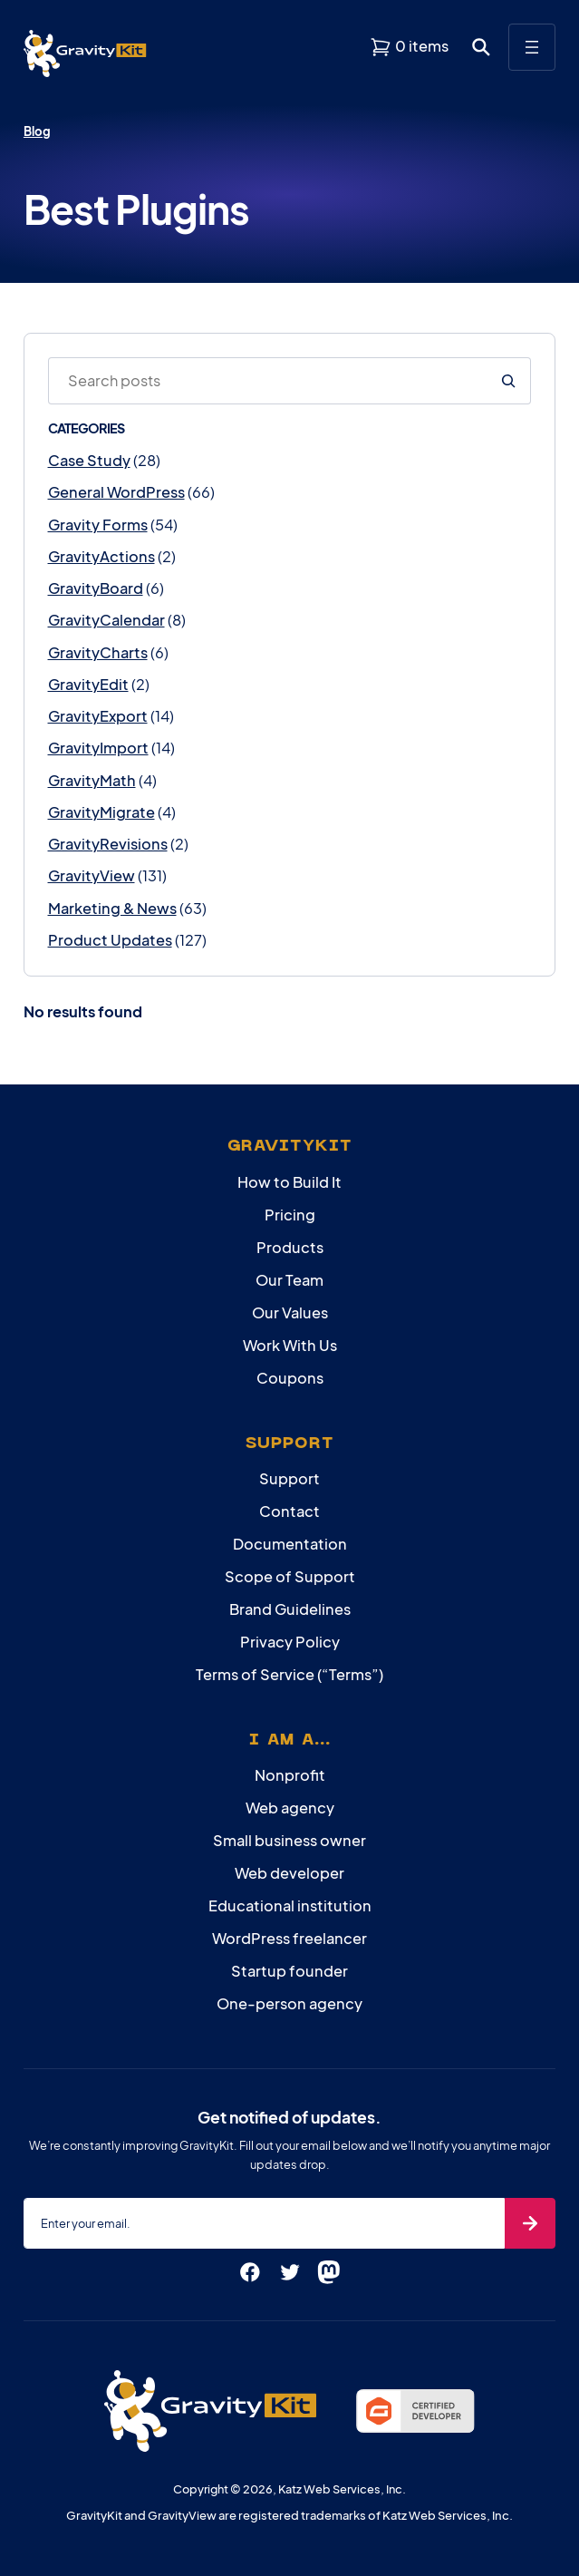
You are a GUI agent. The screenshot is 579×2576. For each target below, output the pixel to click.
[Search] (508, 381)
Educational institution (290, 1905)
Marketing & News (112, 908)
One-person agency (289, 2003)
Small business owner (289, 1840)
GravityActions (101, 556)
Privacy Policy (290, 1641)
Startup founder (289, 1970)
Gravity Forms (98, 524)
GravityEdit (88, 684)
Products (289, 1247)
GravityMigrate (101, 811)
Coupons (289, 1377)
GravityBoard (95, 588)
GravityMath (92, 780)
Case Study (89, 460)
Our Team (289, 1279)
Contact (289, 1511)
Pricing (290, 1214)
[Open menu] (531, 47)
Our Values (290, 1312)
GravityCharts (98, 652)
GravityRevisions (108, 843)
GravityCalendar (106, 619)
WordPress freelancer (289, 1938)
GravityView (91, 875)
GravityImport (98, 747)
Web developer (289, 1872)
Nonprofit (290, 1774)
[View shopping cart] (409, 46)
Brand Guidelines (290, 1609)
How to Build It (289, 1181)
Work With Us (290, 1345)
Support (289, 1478)
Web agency (290, 1807)
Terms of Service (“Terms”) (289, 1674)
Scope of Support (290, 1576)
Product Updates (110, 939)
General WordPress (116, 491)
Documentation (290, 1543)
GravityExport (98, 715)
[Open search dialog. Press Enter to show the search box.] (481, 47)
